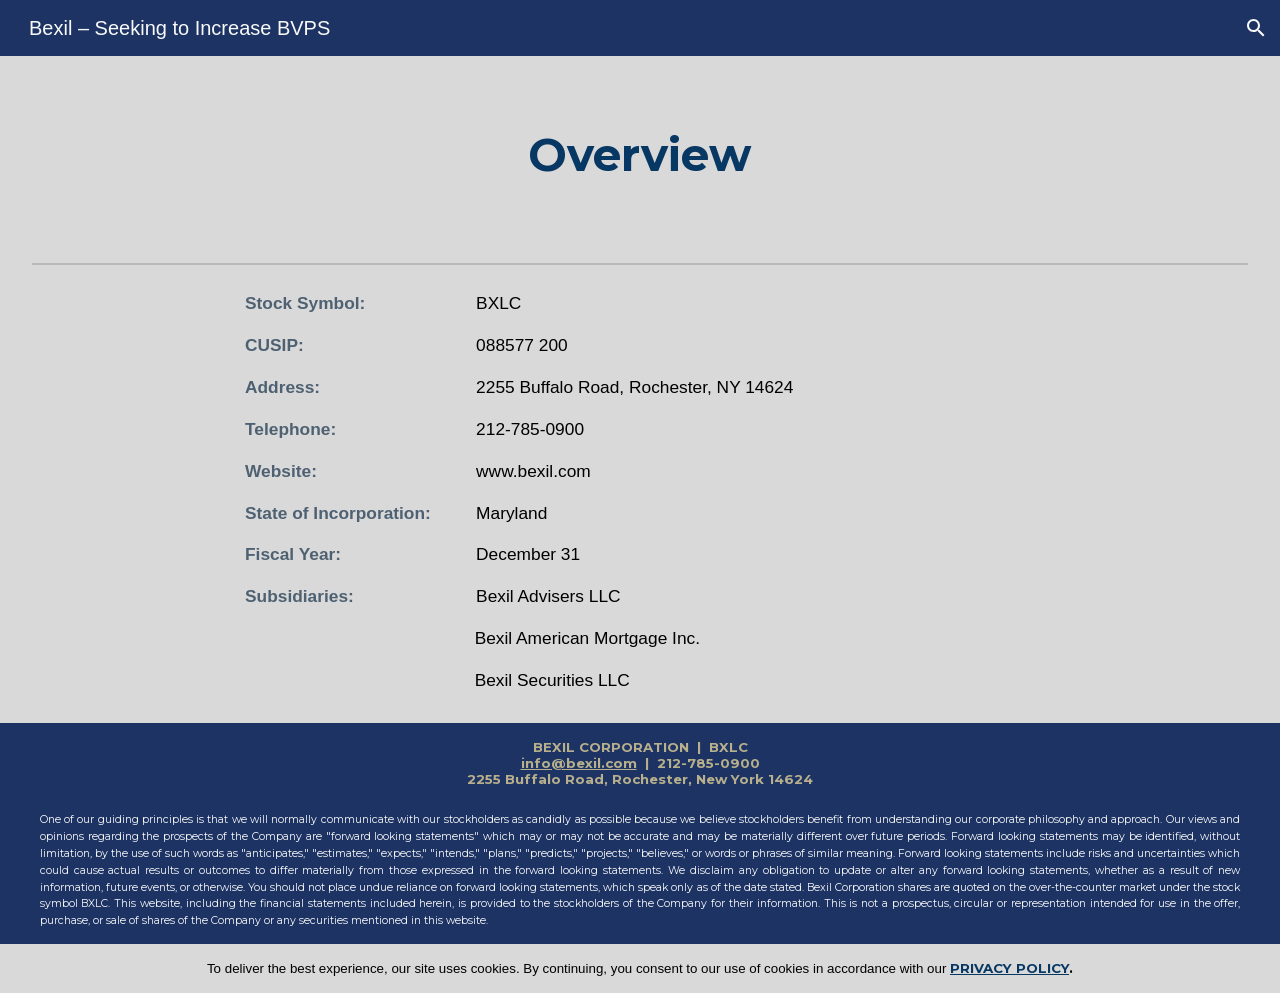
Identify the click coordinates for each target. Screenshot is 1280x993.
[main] (640, 155)
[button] (1256, 28)
